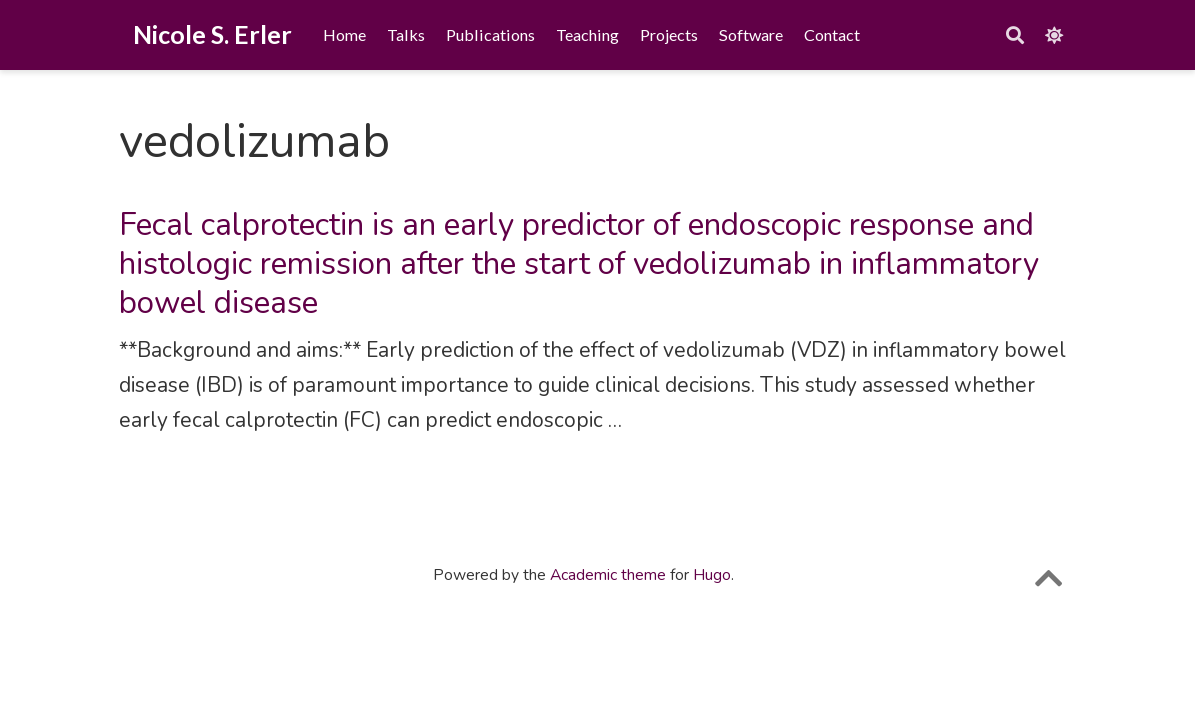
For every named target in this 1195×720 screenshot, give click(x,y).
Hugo (712, 575)
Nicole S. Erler (212, 34)
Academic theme (608, 575)
